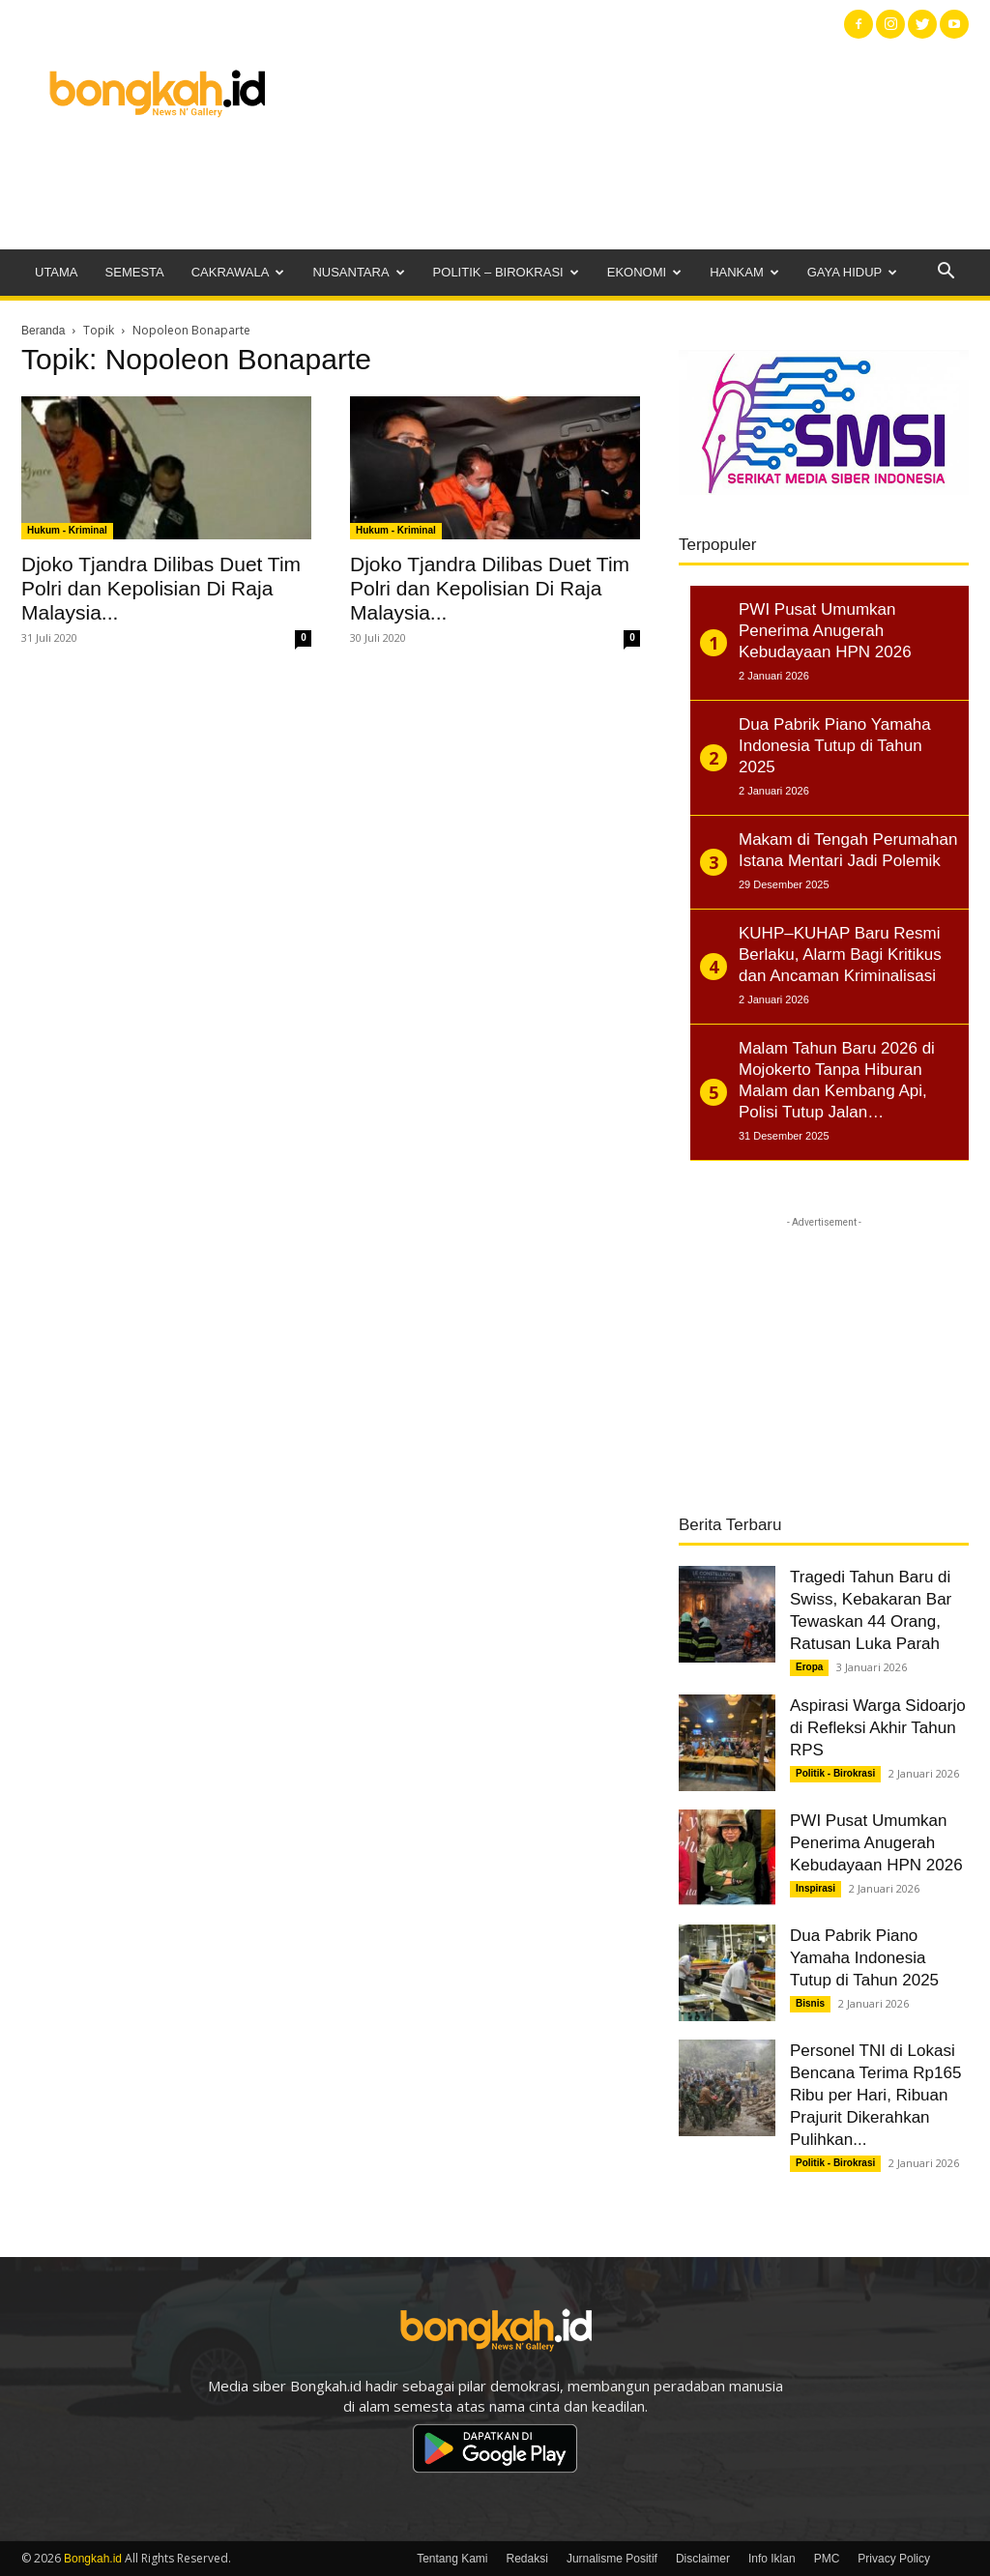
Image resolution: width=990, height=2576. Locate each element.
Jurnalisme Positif (612, 2558)
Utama (56, 272)
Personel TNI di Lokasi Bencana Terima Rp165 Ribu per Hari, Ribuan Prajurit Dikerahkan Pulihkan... (875, 2095)
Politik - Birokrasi (835, 1773)
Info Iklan (772, 2558)
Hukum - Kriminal (67, 530)
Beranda (43, 330)
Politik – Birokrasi (506, 272)
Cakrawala (238, 272)
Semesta (134, 272)
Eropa (809, 1667)
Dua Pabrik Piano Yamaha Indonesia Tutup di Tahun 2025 (864, 1957)
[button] (945, 273)
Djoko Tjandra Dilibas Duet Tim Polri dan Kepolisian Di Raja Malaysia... (161, 588)
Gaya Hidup (852, 272)
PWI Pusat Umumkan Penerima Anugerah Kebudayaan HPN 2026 (876, 1842)
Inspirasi (815, 1888)
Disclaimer (703, 2558)
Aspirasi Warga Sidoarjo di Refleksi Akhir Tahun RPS (878, 1727)
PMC (827, 2558)
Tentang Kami (452, 2558)
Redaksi (527, 2558)
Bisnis (810, 2003)
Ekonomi (644, 272)
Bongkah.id (93, 2558)
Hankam (744, 272)
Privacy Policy (894, 2558)
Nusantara (358, 272)
